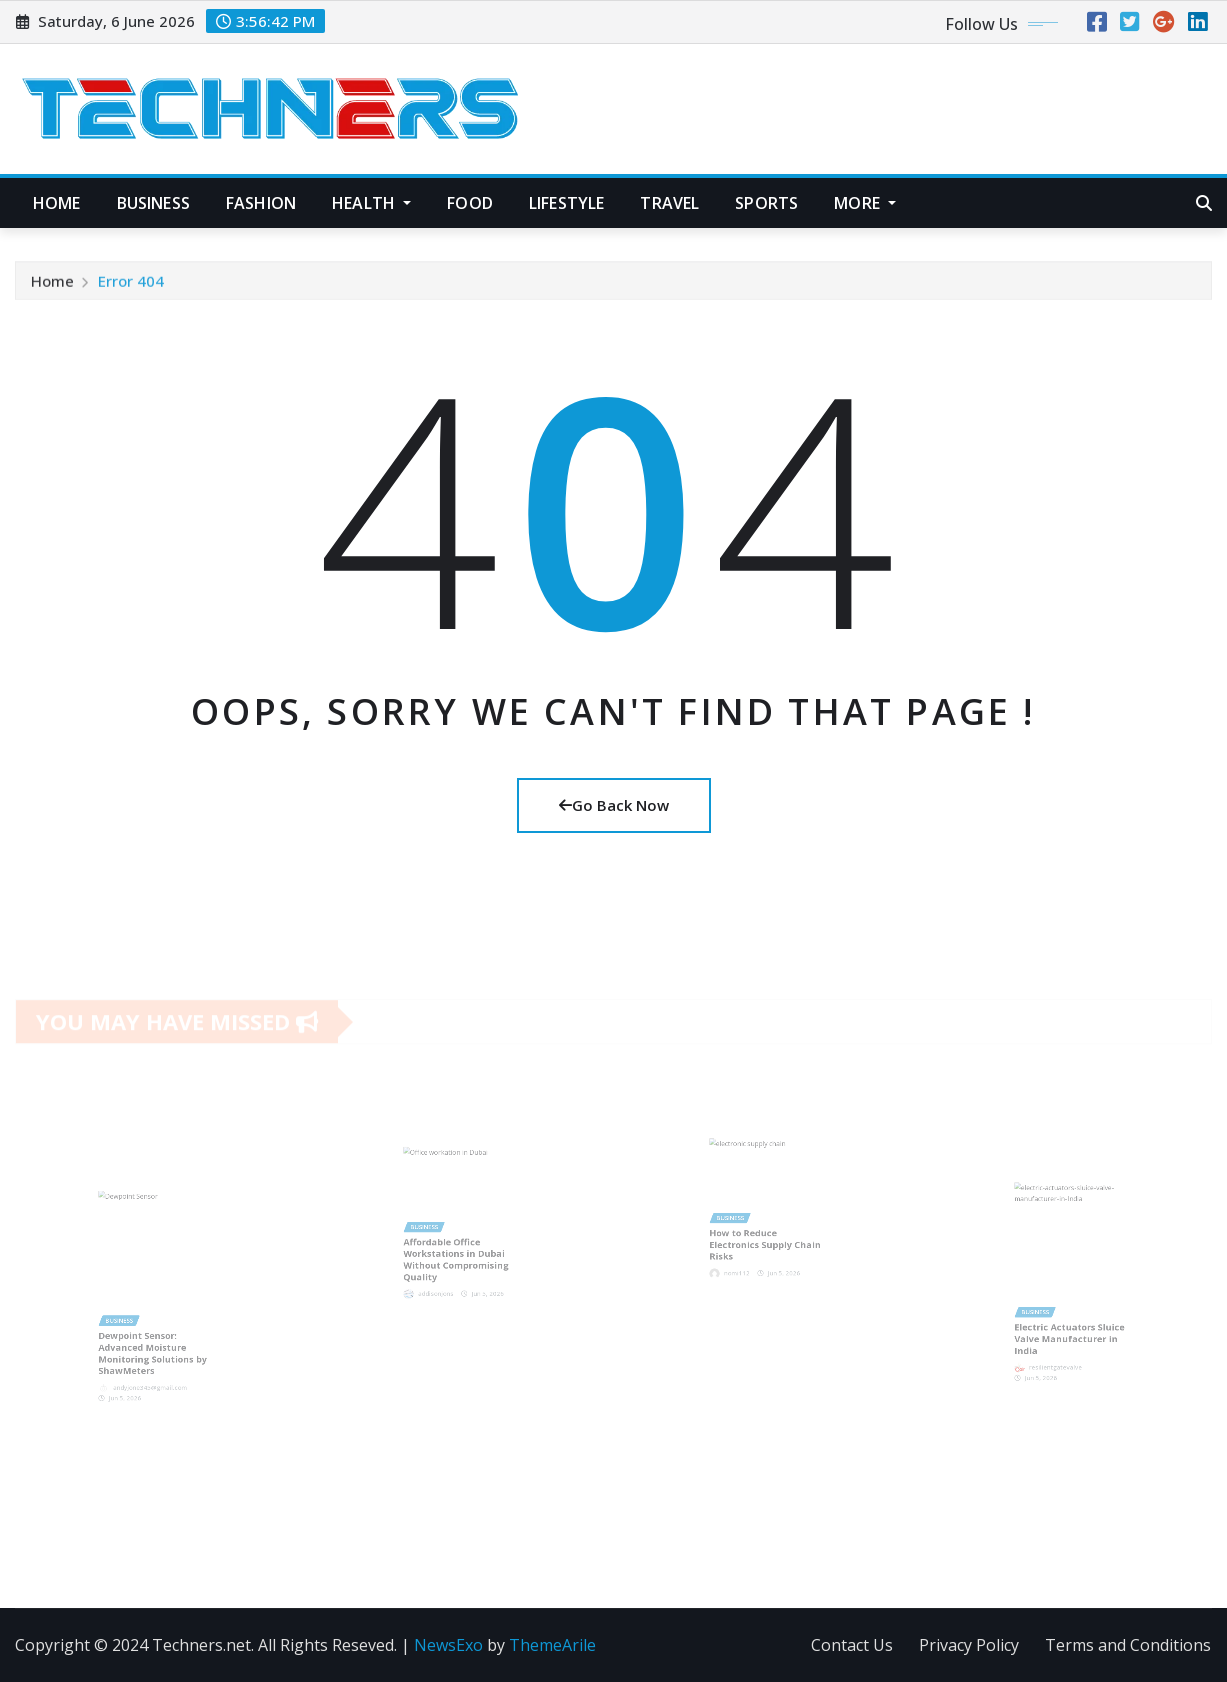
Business (153, 203)
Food (470, 203)
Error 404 (131, 286)
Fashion (261, 203)
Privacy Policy (969, 1645)
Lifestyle (566, 203)
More (865, 203)
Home (57, 203)
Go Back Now (614, 805)
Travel (669, 203)
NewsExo (448, 1645)
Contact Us (852, 1645)
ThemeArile (552, 1645)
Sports (766, 203)
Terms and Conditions (1128, 1645)
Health (371, 203)
